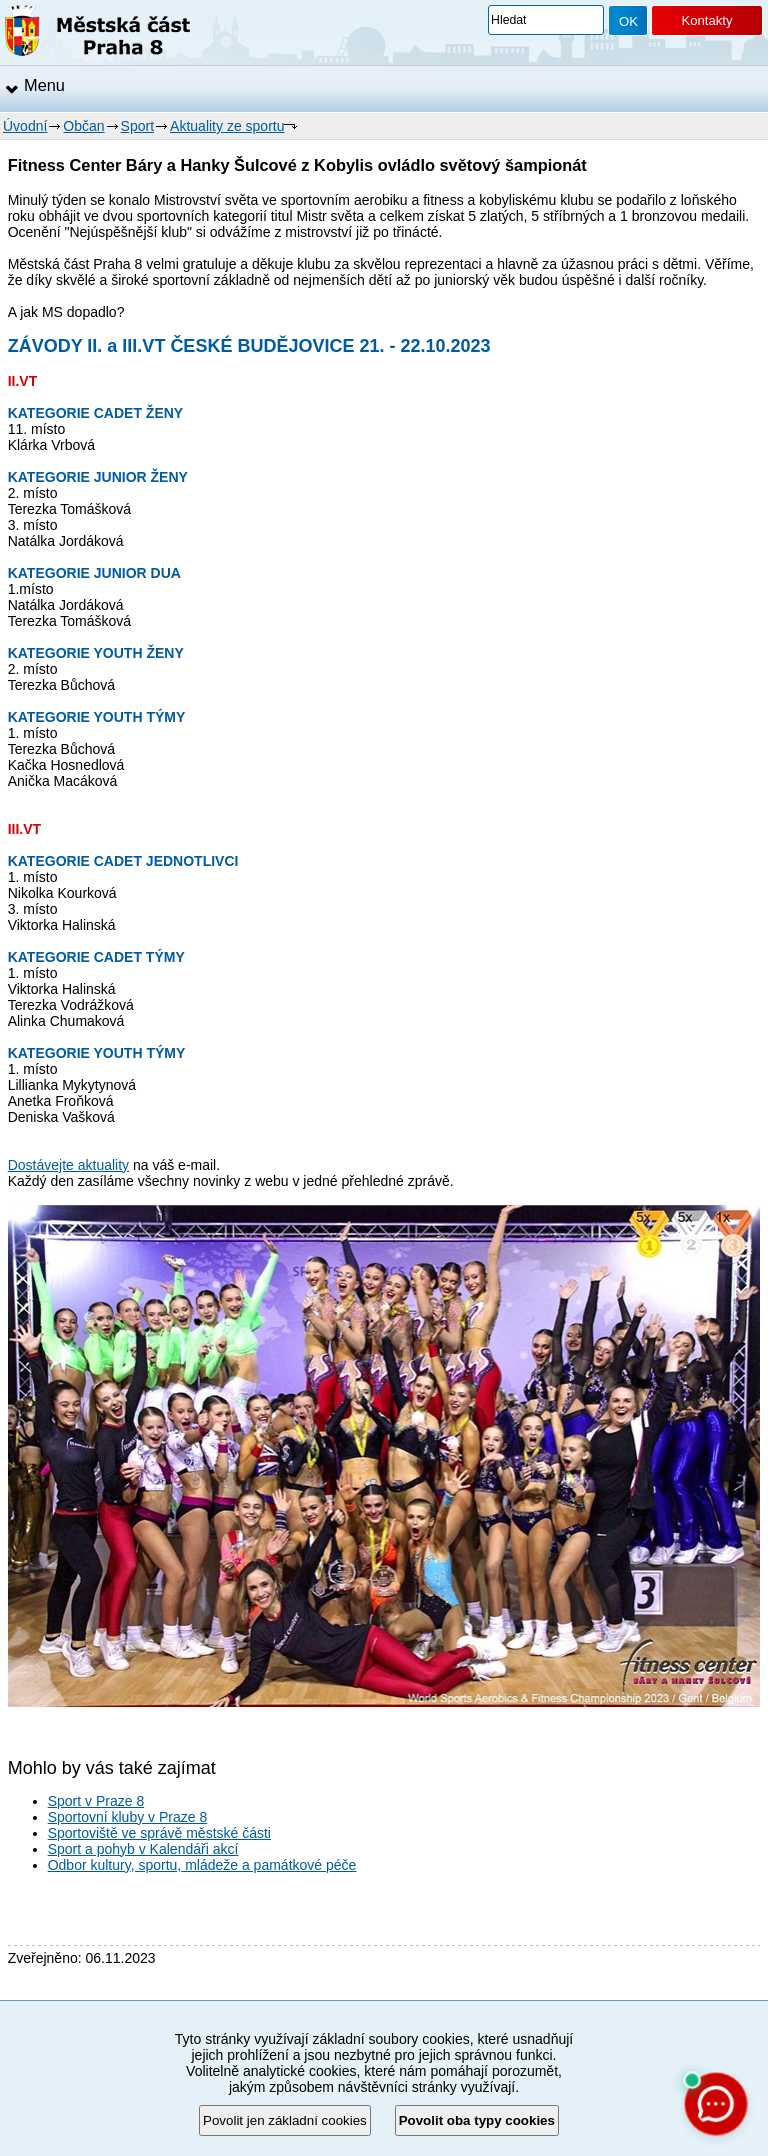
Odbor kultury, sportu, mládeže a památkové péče (202, 1865)
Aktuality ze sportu (227, 126)
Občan (83, 126)
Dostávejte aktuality (68, 1165)
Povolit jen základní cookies (285, 2120)
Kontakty (706, 20)
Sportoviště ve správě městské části (159, 1833)
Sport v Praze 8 (96, 1801)
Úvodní (25, 126)
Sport (137, 126)
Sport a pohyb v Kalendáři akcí (143, 1849)
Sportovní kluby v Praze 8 (128, 1817)
